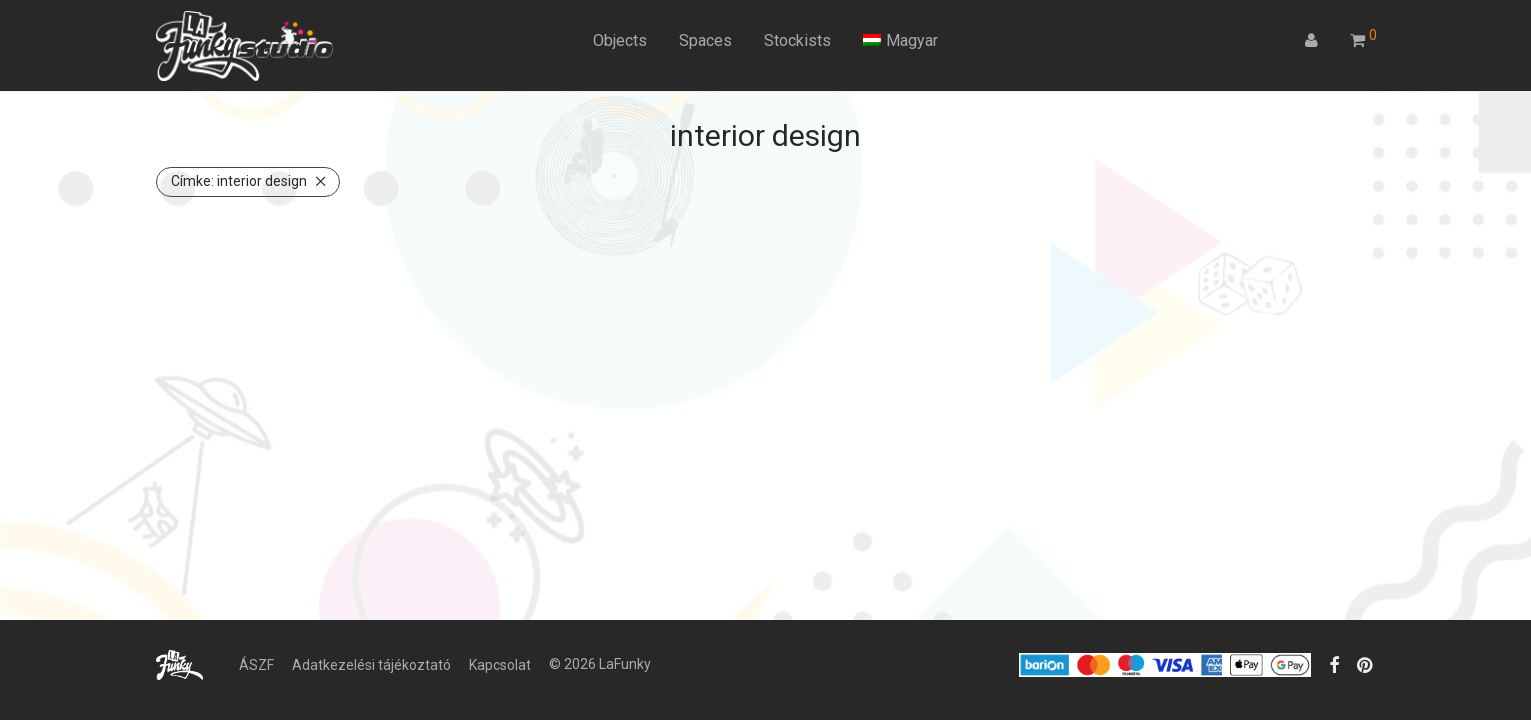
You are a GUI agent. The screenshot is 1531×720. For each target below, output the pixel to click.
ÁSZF (256, 665)
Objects (620, 40)
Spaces (705, 40)
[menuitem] (900, 41)
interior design (239, 181)
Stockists (797, 40)
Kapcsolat (500, 665)
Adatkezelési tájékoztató (371, 665)
